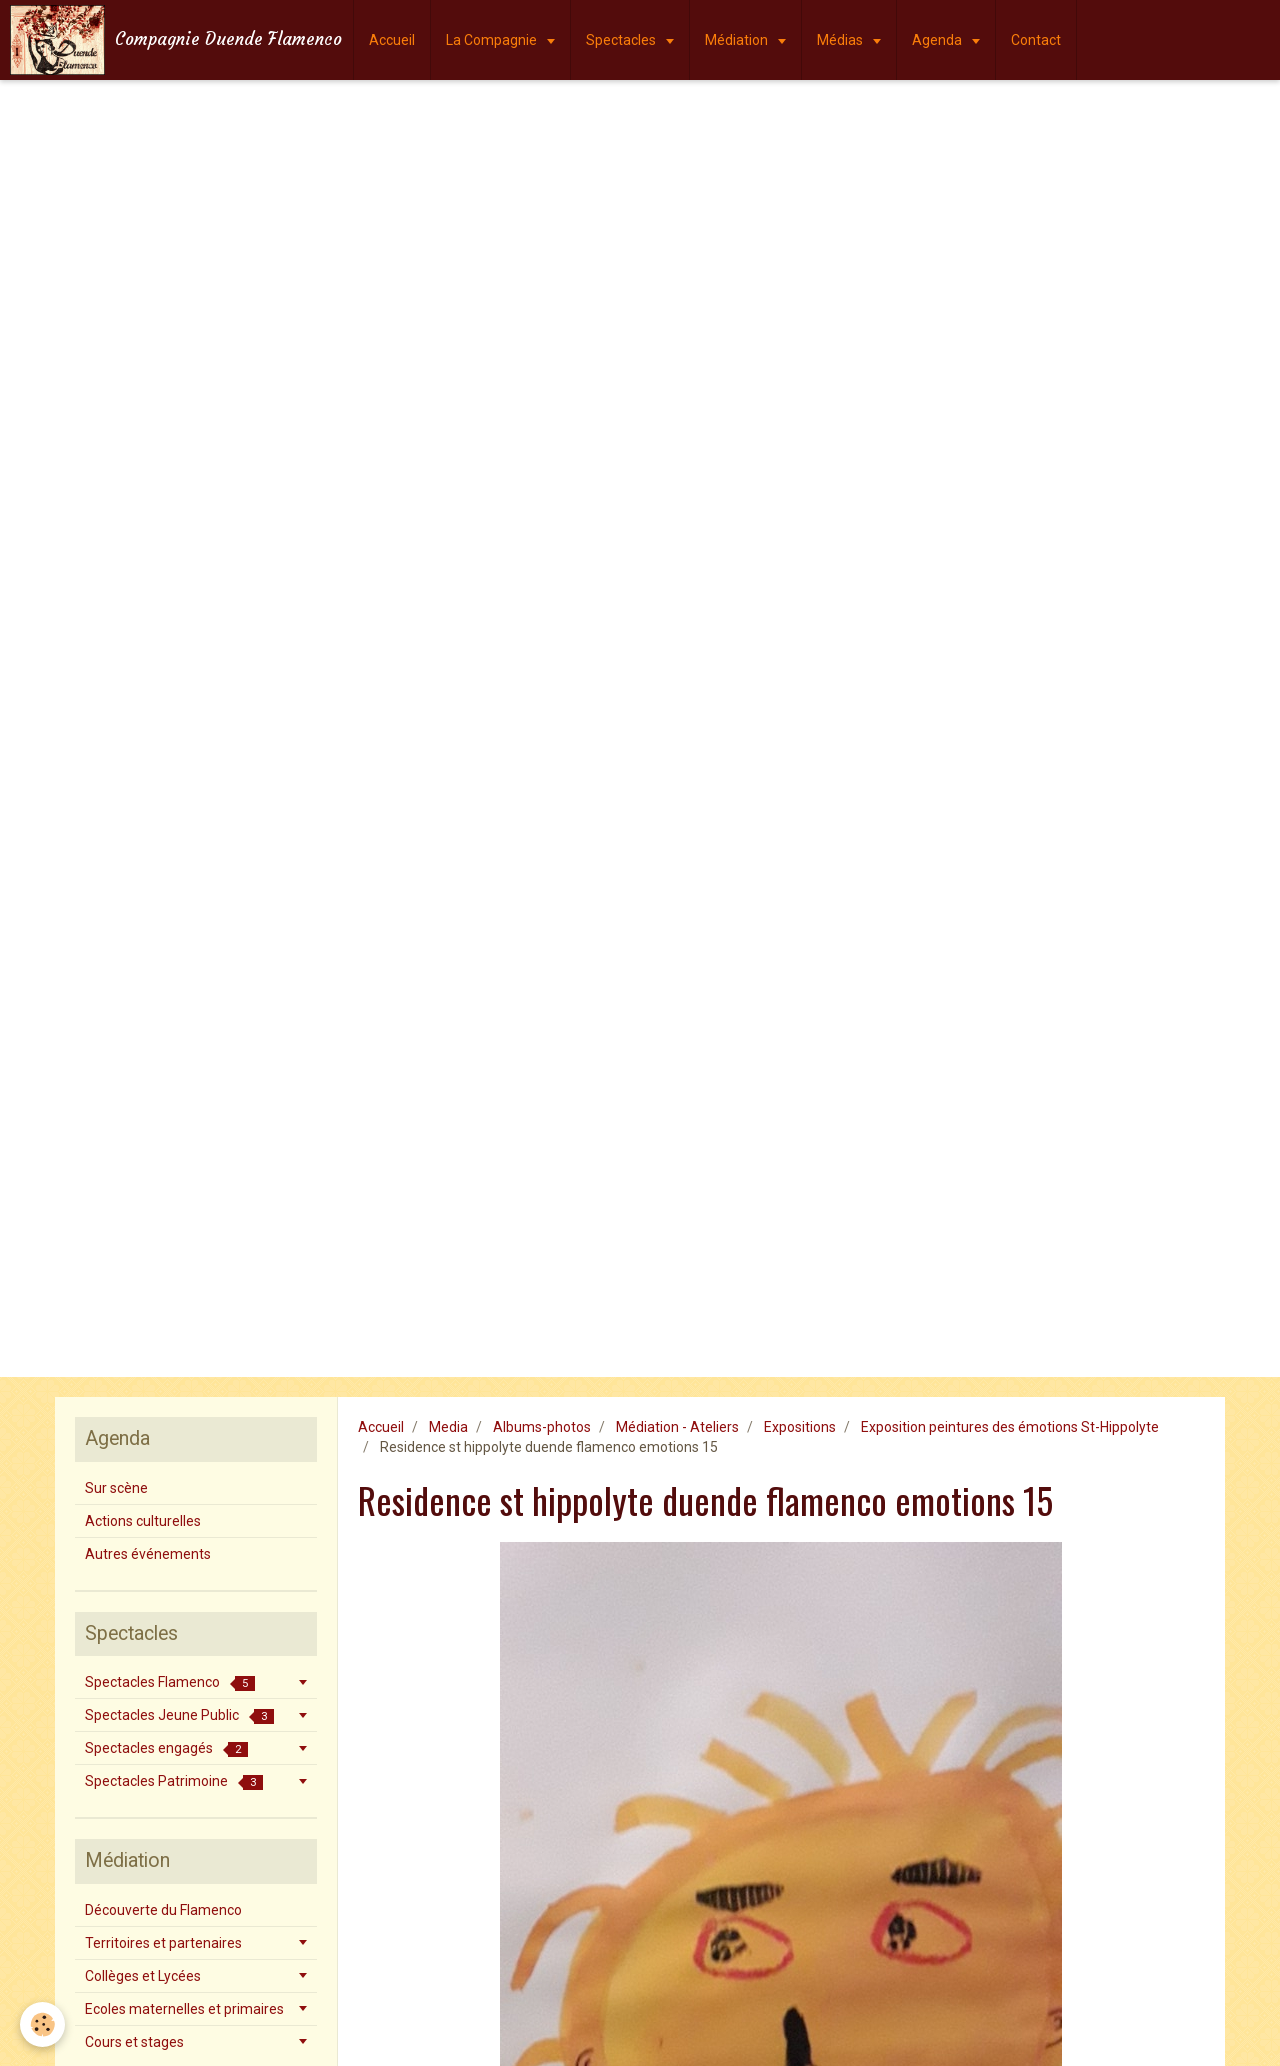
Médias (841, 40)
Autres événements (148, 1554)
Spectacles (622, 40)
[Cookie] (42, 2024)
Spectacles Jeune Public (179, 1715)
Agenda (938, 40)
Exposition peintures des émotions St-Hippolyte (1010, 1427)
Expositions (800, 1427)
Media (448, 1427)
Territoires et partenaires (163, 1943)
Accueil (392, 40)
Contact (1036, 40)
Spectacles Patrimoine (174, 1781)
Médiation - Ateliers (677, 1427)
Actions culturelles (143, 1521)
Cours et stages (134, 2042)
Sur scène (116, 1488)
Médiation (738, 40)
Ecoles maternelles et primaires (184, 2009)
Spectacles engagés (166, 1748)
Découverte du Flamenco (163, 1910)
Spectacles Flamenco (170, 1682)
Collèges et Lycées (143, 1976)
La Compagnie (493, 40)
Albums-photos (542, 1427)
